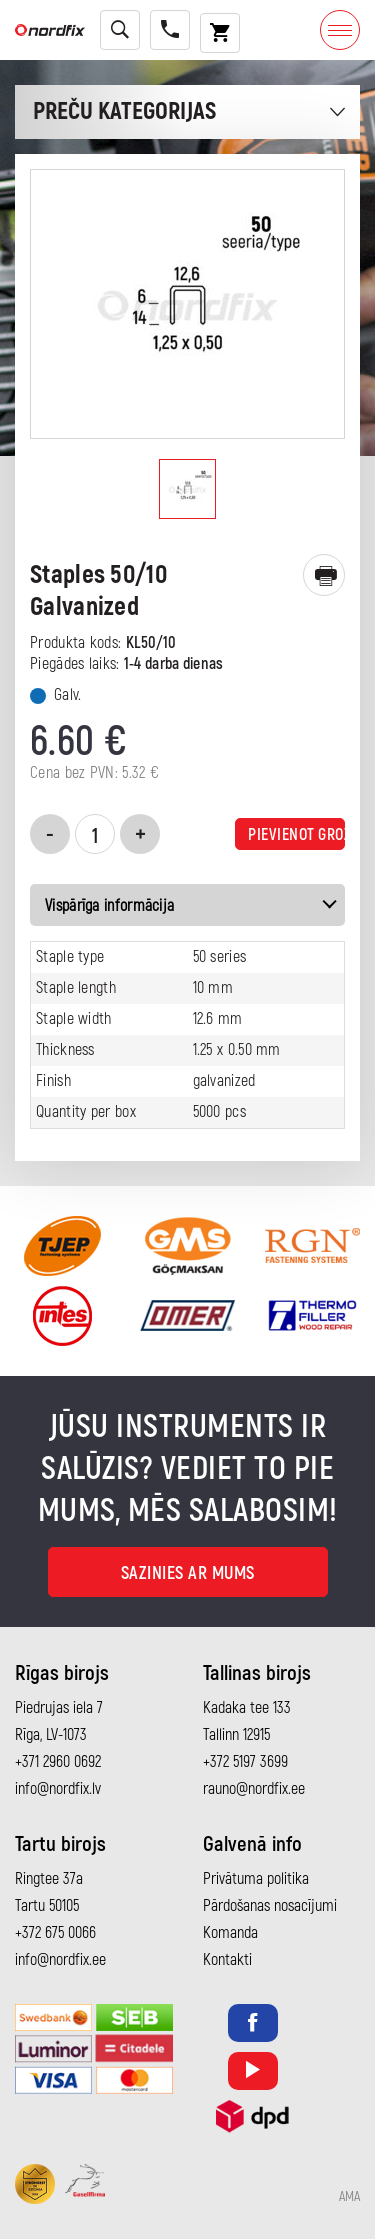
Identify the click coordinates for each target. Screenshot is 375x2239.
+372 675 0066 (55, 1933)
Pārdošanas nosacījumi (270, 1906)
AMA (349, 2197)
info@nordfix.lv (58, 1789)
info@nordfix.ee (60, 1960)
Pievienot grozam (296, 835)
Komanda (230, 1933)
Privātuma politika (256, 1879)
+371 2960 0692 (58, 1762)
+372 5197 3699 (245, 1762)
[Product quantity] (95, 834)
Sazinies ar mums (188, 1573)
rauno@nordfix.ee (254, 1789)
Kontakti (227, 1960)
